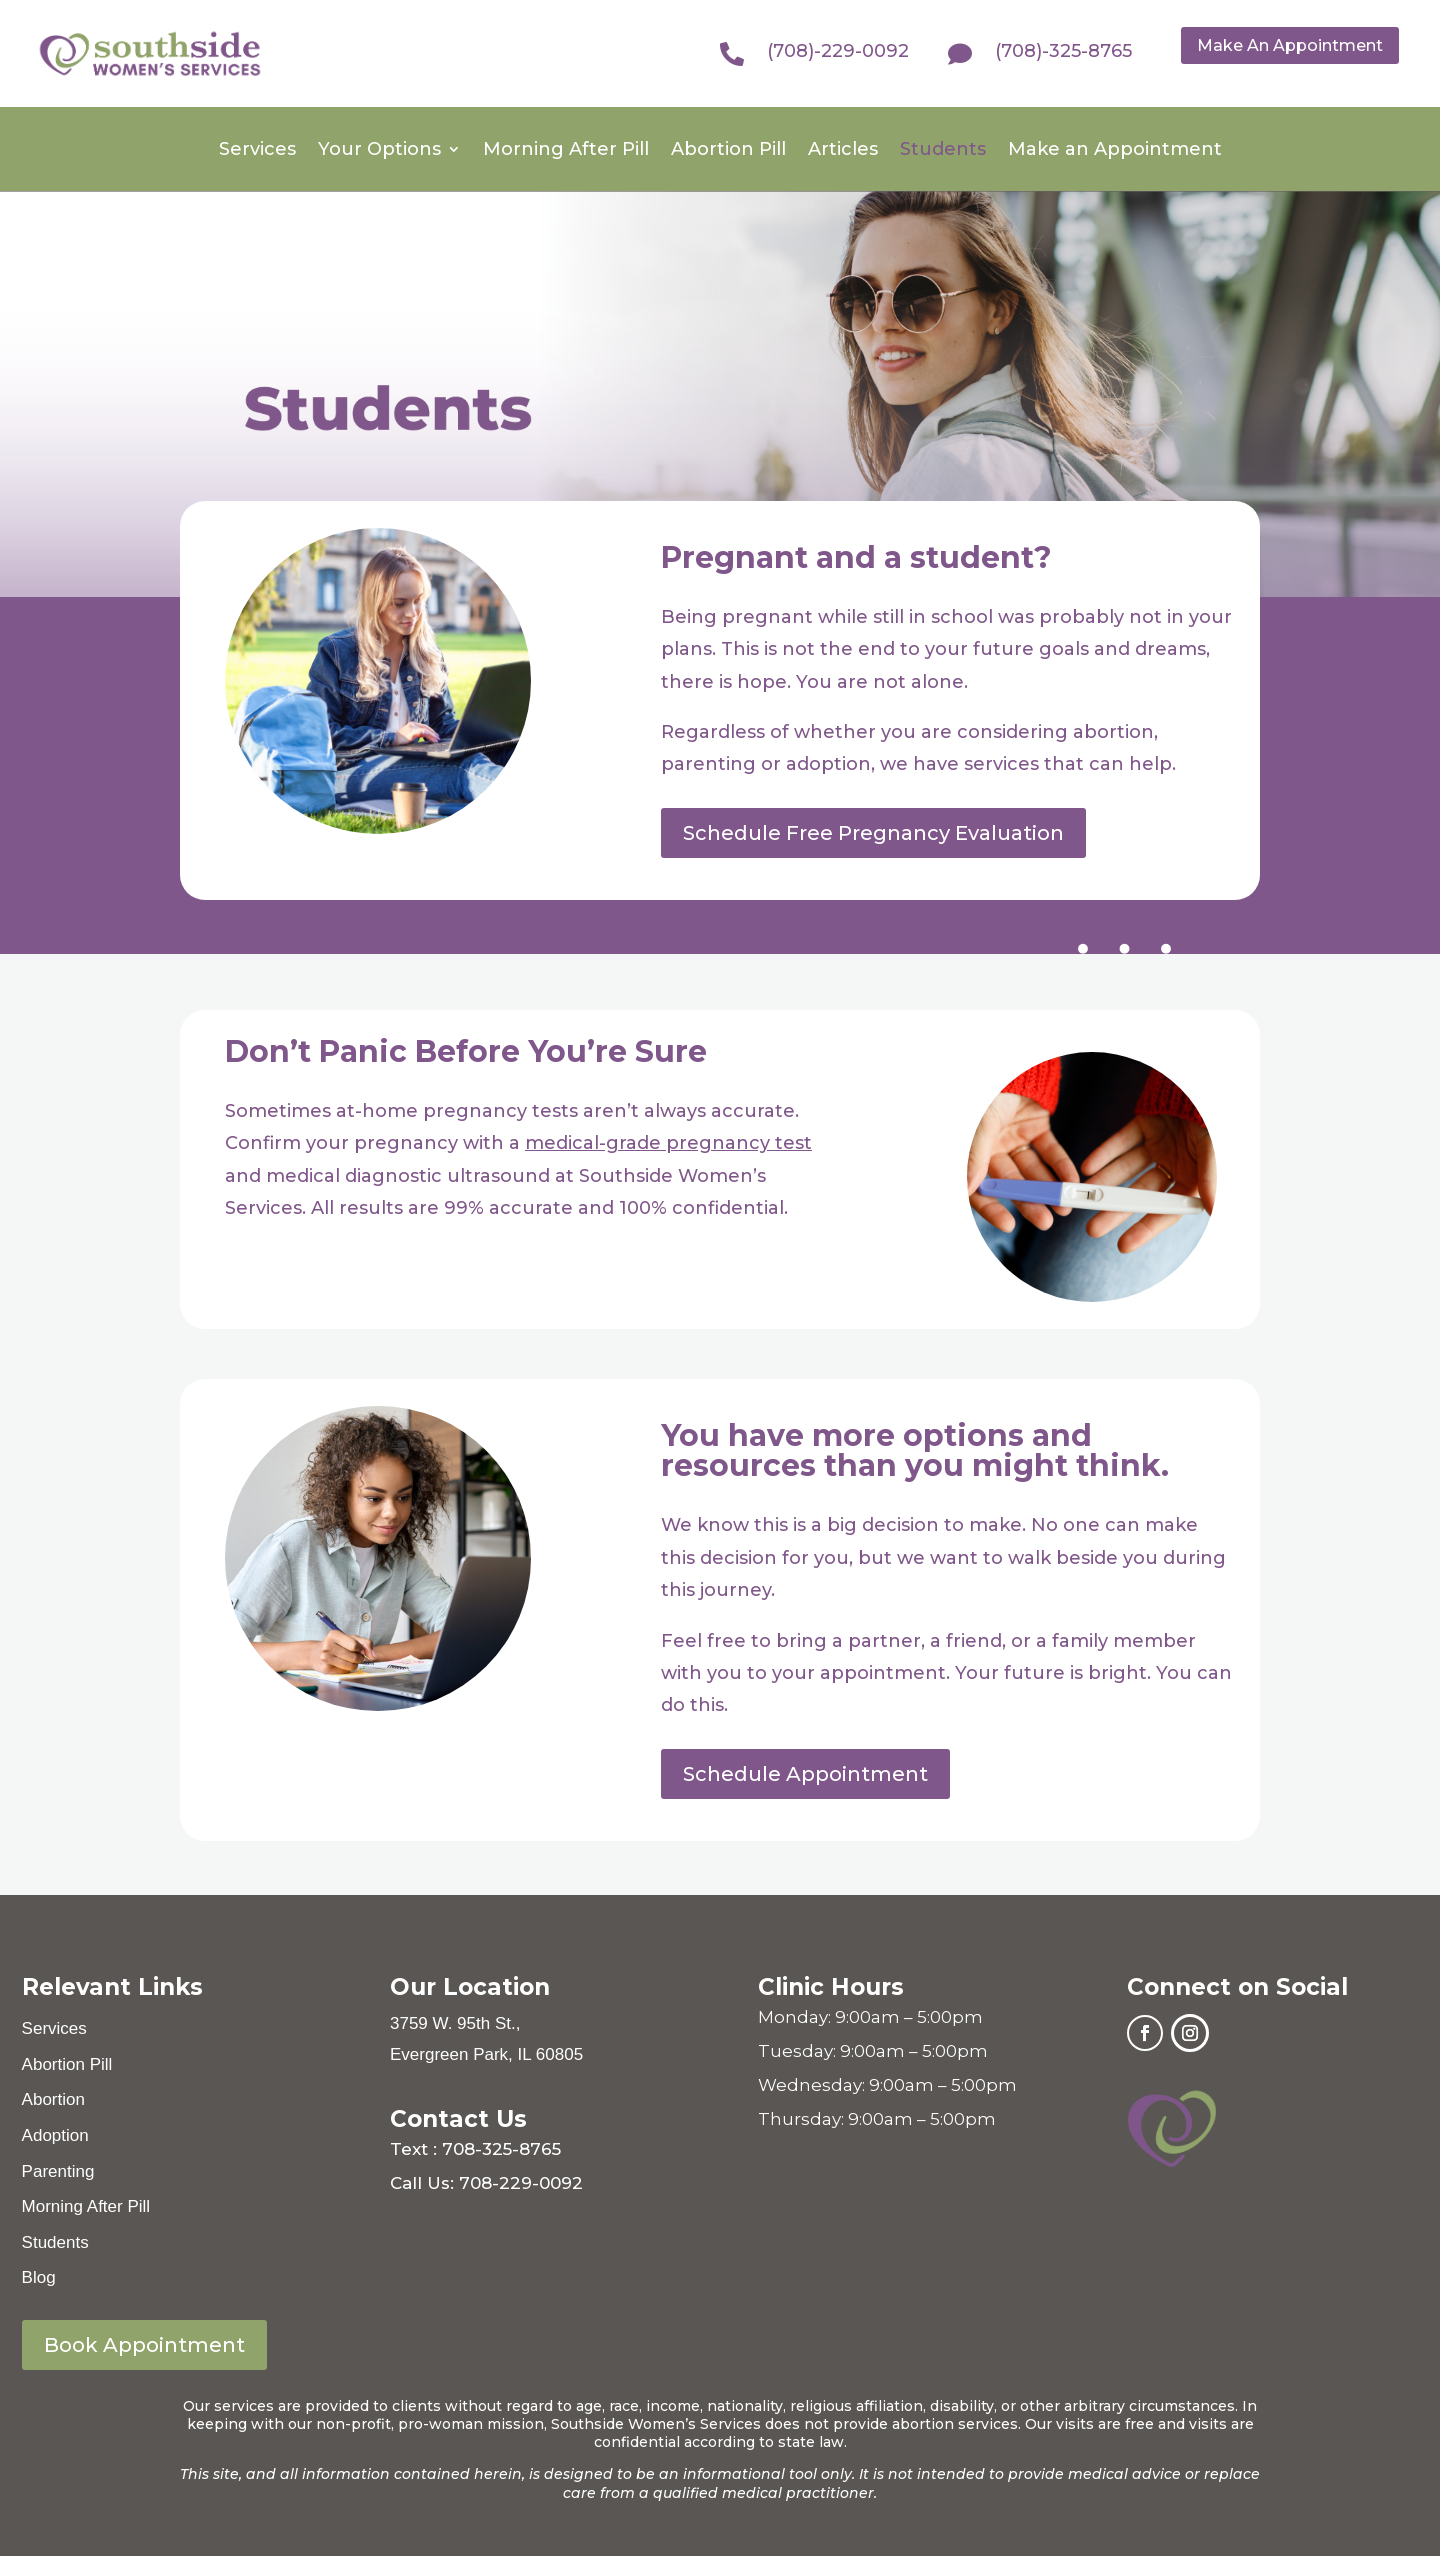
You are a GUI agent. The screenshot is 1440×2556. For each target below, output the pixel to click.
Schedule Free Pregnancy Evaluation (873, 833)
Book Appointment (144, 2345)
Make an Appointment (1115, 151)
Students (943, 151)
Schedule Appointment (805, 1774)
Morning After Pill (566, 151)
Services (257, 151)
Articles (843, 151)
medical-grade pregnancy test (668, 1143)
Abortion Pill (728, 151)
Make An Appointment (1290, 45)
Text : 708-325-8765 (475, 2149)
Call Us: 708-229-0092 (486, 2183)
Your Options (379, 151)
